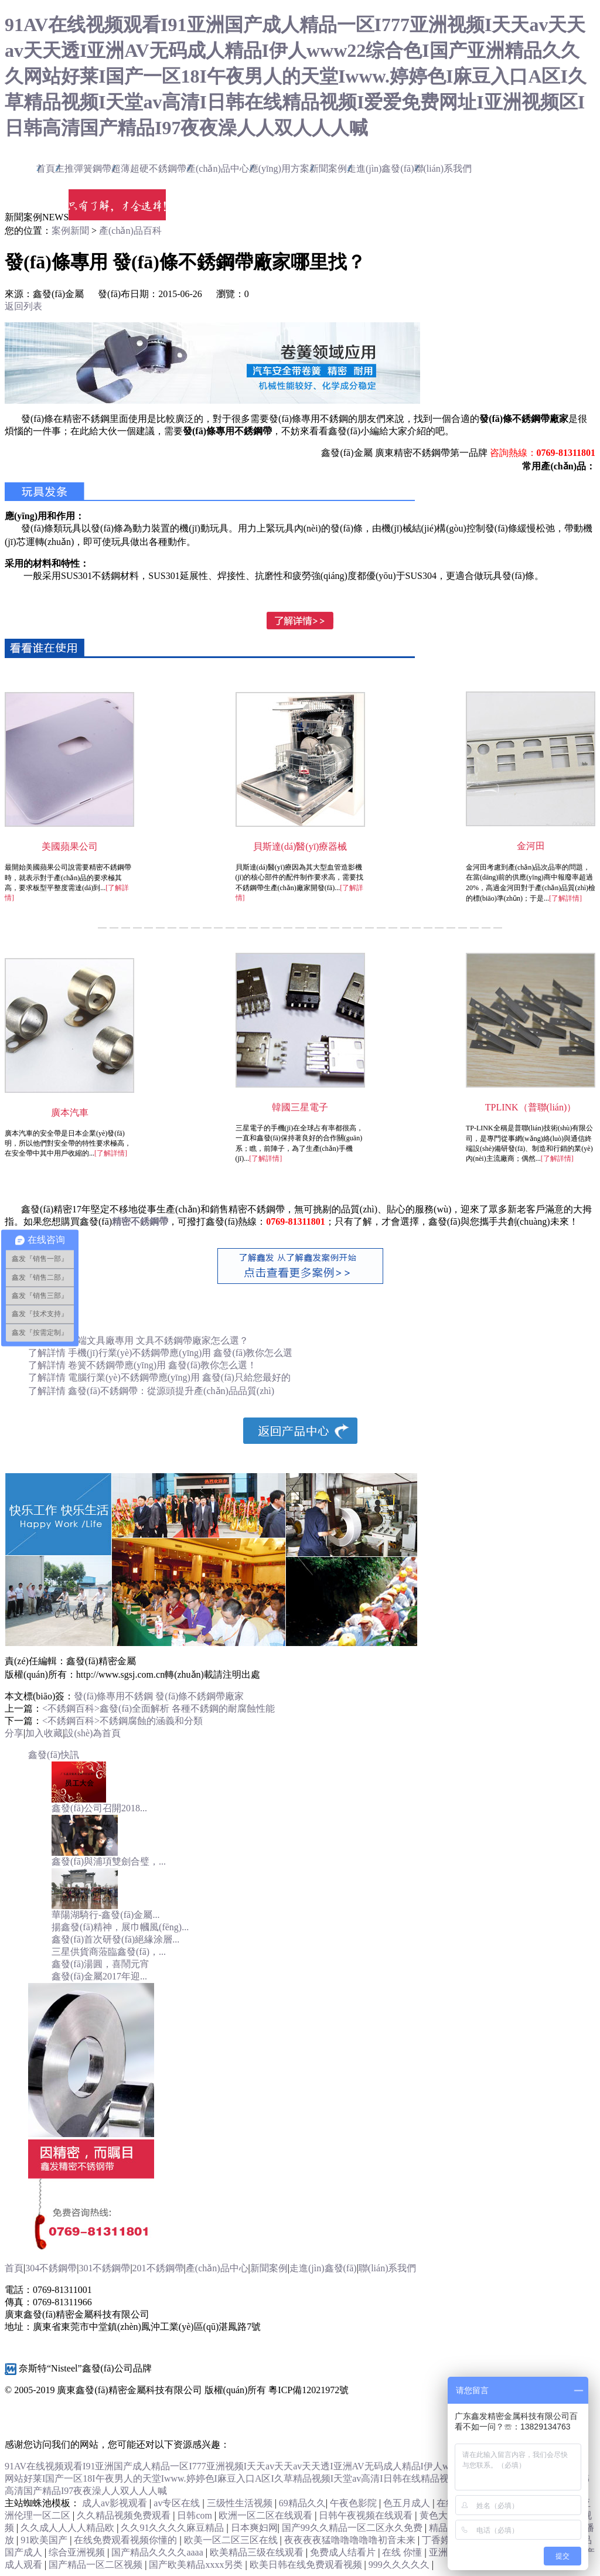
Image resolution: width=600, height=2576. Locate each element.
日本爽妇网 (254, 2528)
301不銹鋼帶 (104, 2268)
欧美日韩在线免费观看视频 (307, 2565)
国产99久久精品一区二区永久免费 (353, 2528)
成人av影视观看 (115, 2503)
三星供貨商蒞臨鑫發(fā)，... (109, 1952)
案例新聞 (70, 231)
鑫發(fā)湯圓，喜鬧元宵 (100, 1964)
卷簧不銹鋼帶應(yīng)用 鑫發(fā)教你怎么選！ (162, 1365)
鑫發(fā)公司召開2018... (99, 1808)
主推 (83, 168)
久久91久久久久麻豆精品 (173, 2528)
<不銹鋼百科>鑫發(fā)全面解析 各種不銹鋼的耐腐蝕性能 (158, 1708)
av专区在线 (178, 2503)
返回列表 (23, 306)
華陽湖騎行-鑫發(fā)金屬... (105, 1915)
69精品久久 (302, 2503)
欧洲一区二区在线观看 (267, 2515)
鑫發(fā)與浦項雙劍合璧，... (109, 1861)
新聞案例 (328, 168)
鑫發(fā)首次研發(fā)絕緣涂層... (115, 1939)
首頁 (45, 168)
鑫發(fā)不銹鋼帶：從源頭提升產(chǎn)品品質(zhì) (171, 1391)
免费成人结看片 (344, 2552)
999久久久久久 (400, 2565)
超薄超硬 (148, 168)
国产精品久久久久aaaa (158, 2552)
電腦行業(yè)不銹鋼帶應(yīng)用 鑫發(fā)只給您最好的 (179, 1377)
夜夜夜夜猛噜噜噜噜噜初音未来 (351, 2540)
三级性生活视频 (241, 2503)
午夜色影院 (354, 2503)
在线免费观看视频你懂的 (126, 2540)
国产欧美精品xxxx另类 (197, 2565)
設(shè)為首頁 (92, 1733)
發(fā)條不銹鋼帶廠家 (199, 1696)
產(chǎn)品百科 (130, 231)
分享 (14, 1733)
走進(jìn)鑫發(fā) (380, 168)
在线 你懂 (403, 2552)
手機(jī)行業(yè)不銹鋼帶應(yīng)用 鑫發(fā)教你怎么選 (180, 1353)
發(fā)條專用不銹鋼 (113, 1696)
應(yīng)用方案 (279, 168)
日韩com (195, 2515)
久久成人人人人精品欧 (69, 2528)
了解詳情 (48, 1353)
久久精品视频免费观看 (125, 2515)
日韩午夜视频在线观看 (367, 2515)
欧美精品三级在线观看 (258, 2552)
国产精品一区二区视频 (97, 2565)
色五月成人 (407, 2503)
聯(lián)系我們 (443, 168)
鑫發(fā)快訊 (53, 1755)
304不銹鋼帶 (51, 2268)
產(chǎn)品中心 (217, 168)
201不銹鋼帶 (158, 2268)
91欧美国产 (45, 2540)
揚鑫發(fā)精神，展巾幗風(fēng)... (120, 1927)
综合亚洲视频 (78, 2552)
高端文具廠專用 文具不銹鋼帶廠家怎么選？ (158, 1340)
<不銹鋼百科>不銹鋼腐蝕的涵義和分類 (122, 1721)
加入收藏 (44, 1733)
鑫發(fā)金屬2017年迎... (99, 1976)
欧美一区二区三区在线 (232, 2540)
